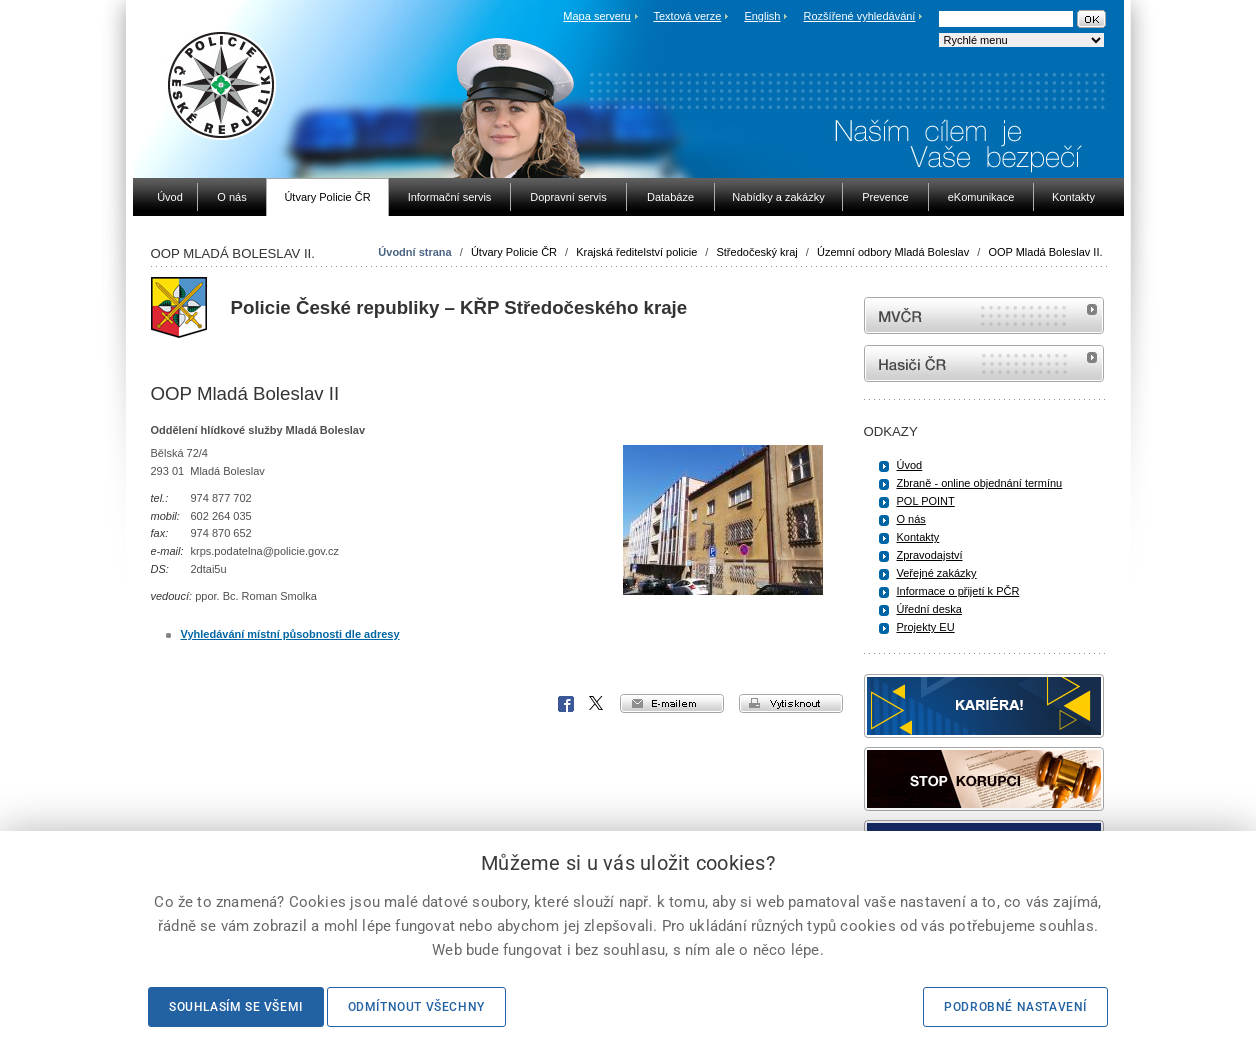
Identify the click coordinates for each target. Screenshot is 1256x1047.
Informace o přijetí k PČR (958, 591)
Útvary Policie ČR (514, 252)
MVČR (984, 315)
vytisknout (791, 703)
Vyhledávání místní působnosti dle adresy (290, 634)
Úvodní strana (414, 252)
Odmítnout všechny (416, 1007)
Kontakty (918, 537)
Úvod (910, 465)
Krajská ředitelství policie (636, 252)
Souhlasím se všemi (236, 1007)
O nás (911, 519)
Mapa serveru (596, 16)
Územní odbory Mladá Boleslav (893, 252)
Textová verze (687, 16)
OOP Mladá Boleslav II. (1045, 252)
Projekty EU (926, 627)
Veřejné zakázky (937, 573)
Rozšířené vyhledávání (860, 16)
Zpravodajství (930, 555)
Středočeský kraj (756, 252)
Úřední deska (929, 609)
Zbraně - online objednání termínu (980, 483)
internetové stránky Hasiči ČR (984, 363)
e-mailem (672, 703)
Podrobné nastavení (1015, 1007)
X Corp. (597, 704)
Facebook (566, 704)
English (762, 16)
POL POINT (926, 501)
